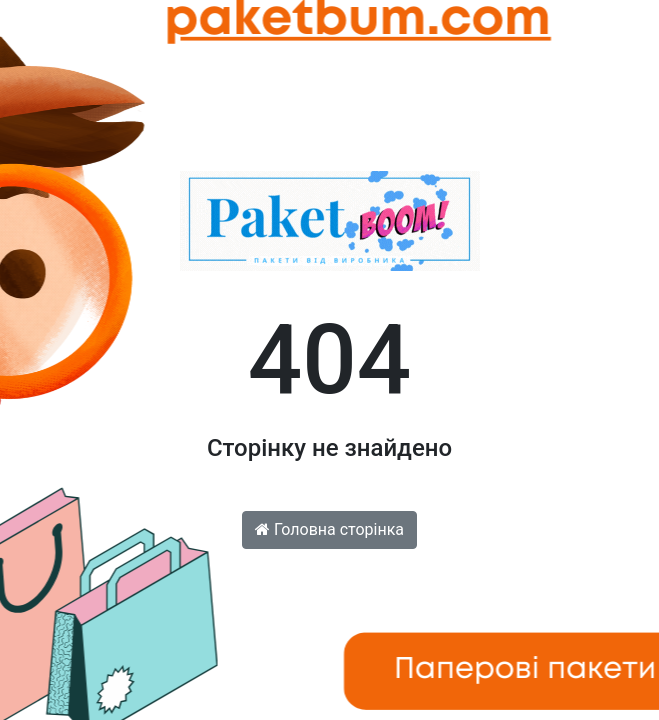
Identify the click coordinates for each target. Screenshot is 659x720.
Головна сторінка (329, 529)
